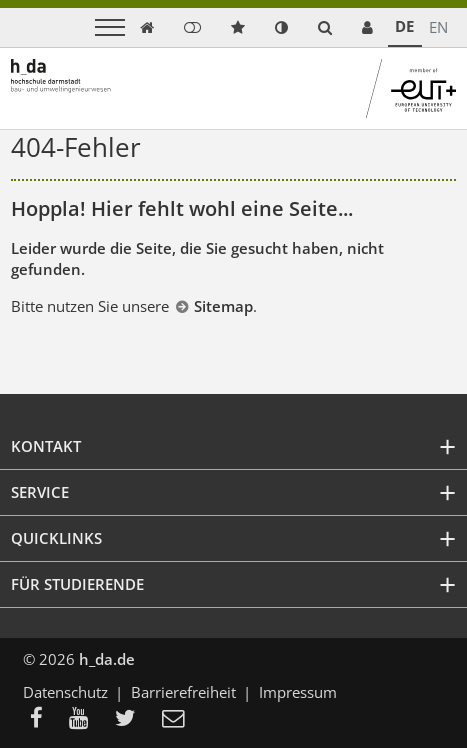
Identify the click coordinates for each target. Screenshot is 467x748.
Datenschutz (65, 692)
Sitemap (223, 306)
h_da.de (107, 659)
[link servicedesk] (367, 27)
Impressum (298, 692)
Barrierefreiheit (183, 692)
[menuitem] (42, 719)
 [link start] (147, 27)
